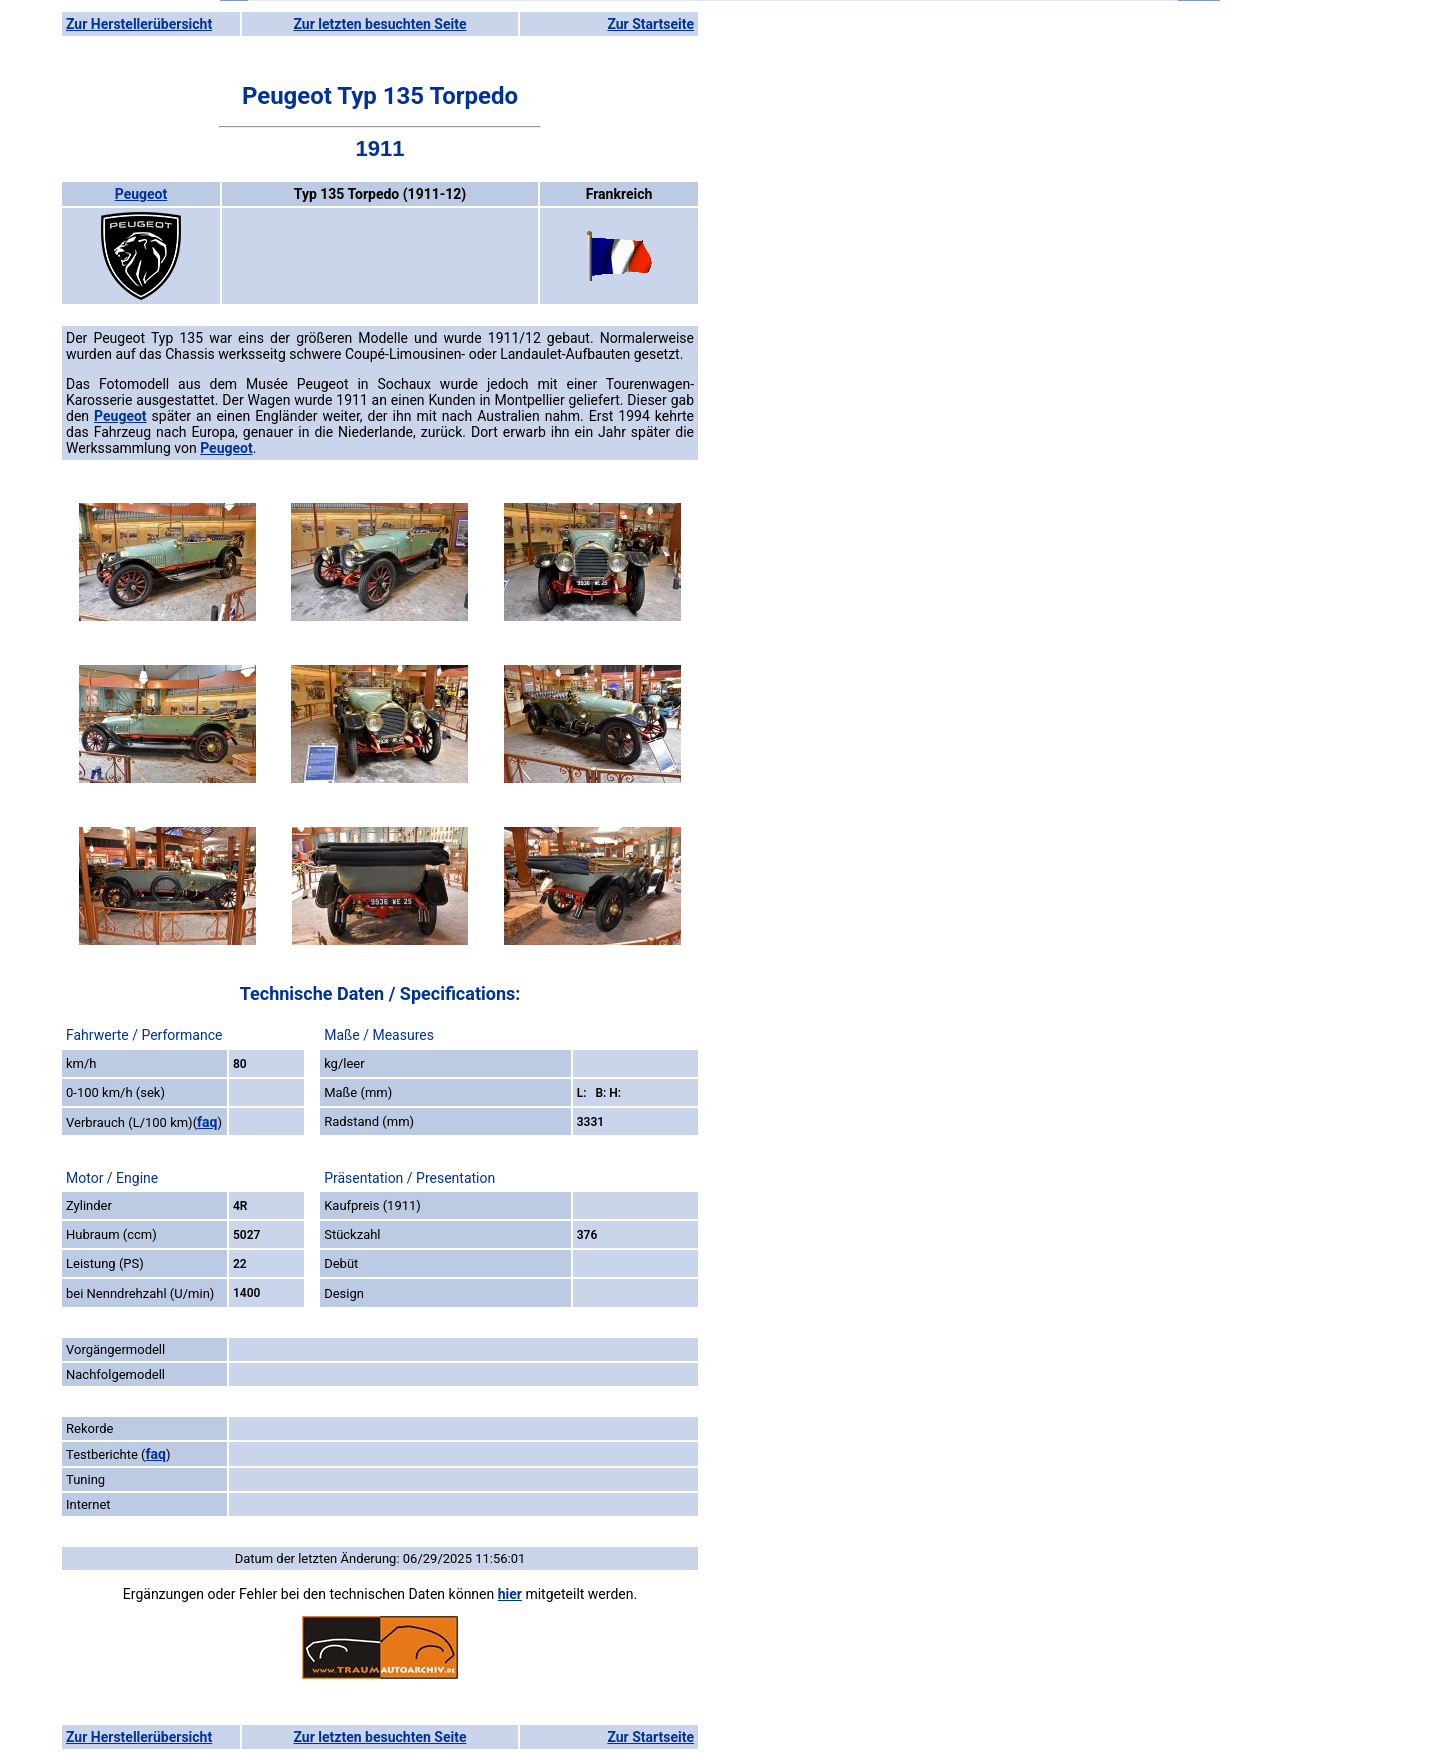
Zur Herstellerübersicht (139, 24)
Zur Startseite (650, 24)
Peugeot (141, 194)
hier (510, 1594)
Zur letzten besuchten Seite (380, 24)
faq (207, 1122)
